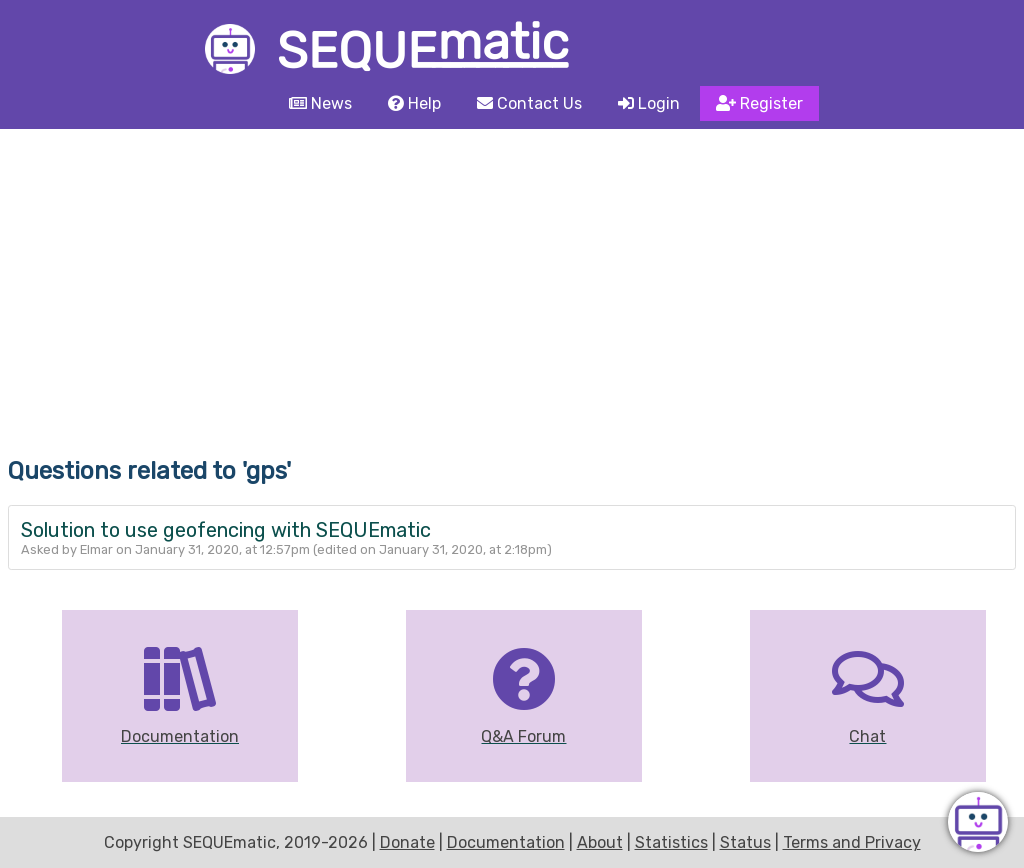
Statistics (671, 842)
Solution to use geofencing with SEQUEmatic (226, 530)
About (600, 842)
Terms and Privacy (852, 842)
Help (414, 103)
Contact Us (529, 103)
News (320, 103)
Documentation (506, 842)
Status (745, 842)
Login (649, 103)
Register (759, 103)
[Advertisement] (512, 279)
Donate (407, 842)
